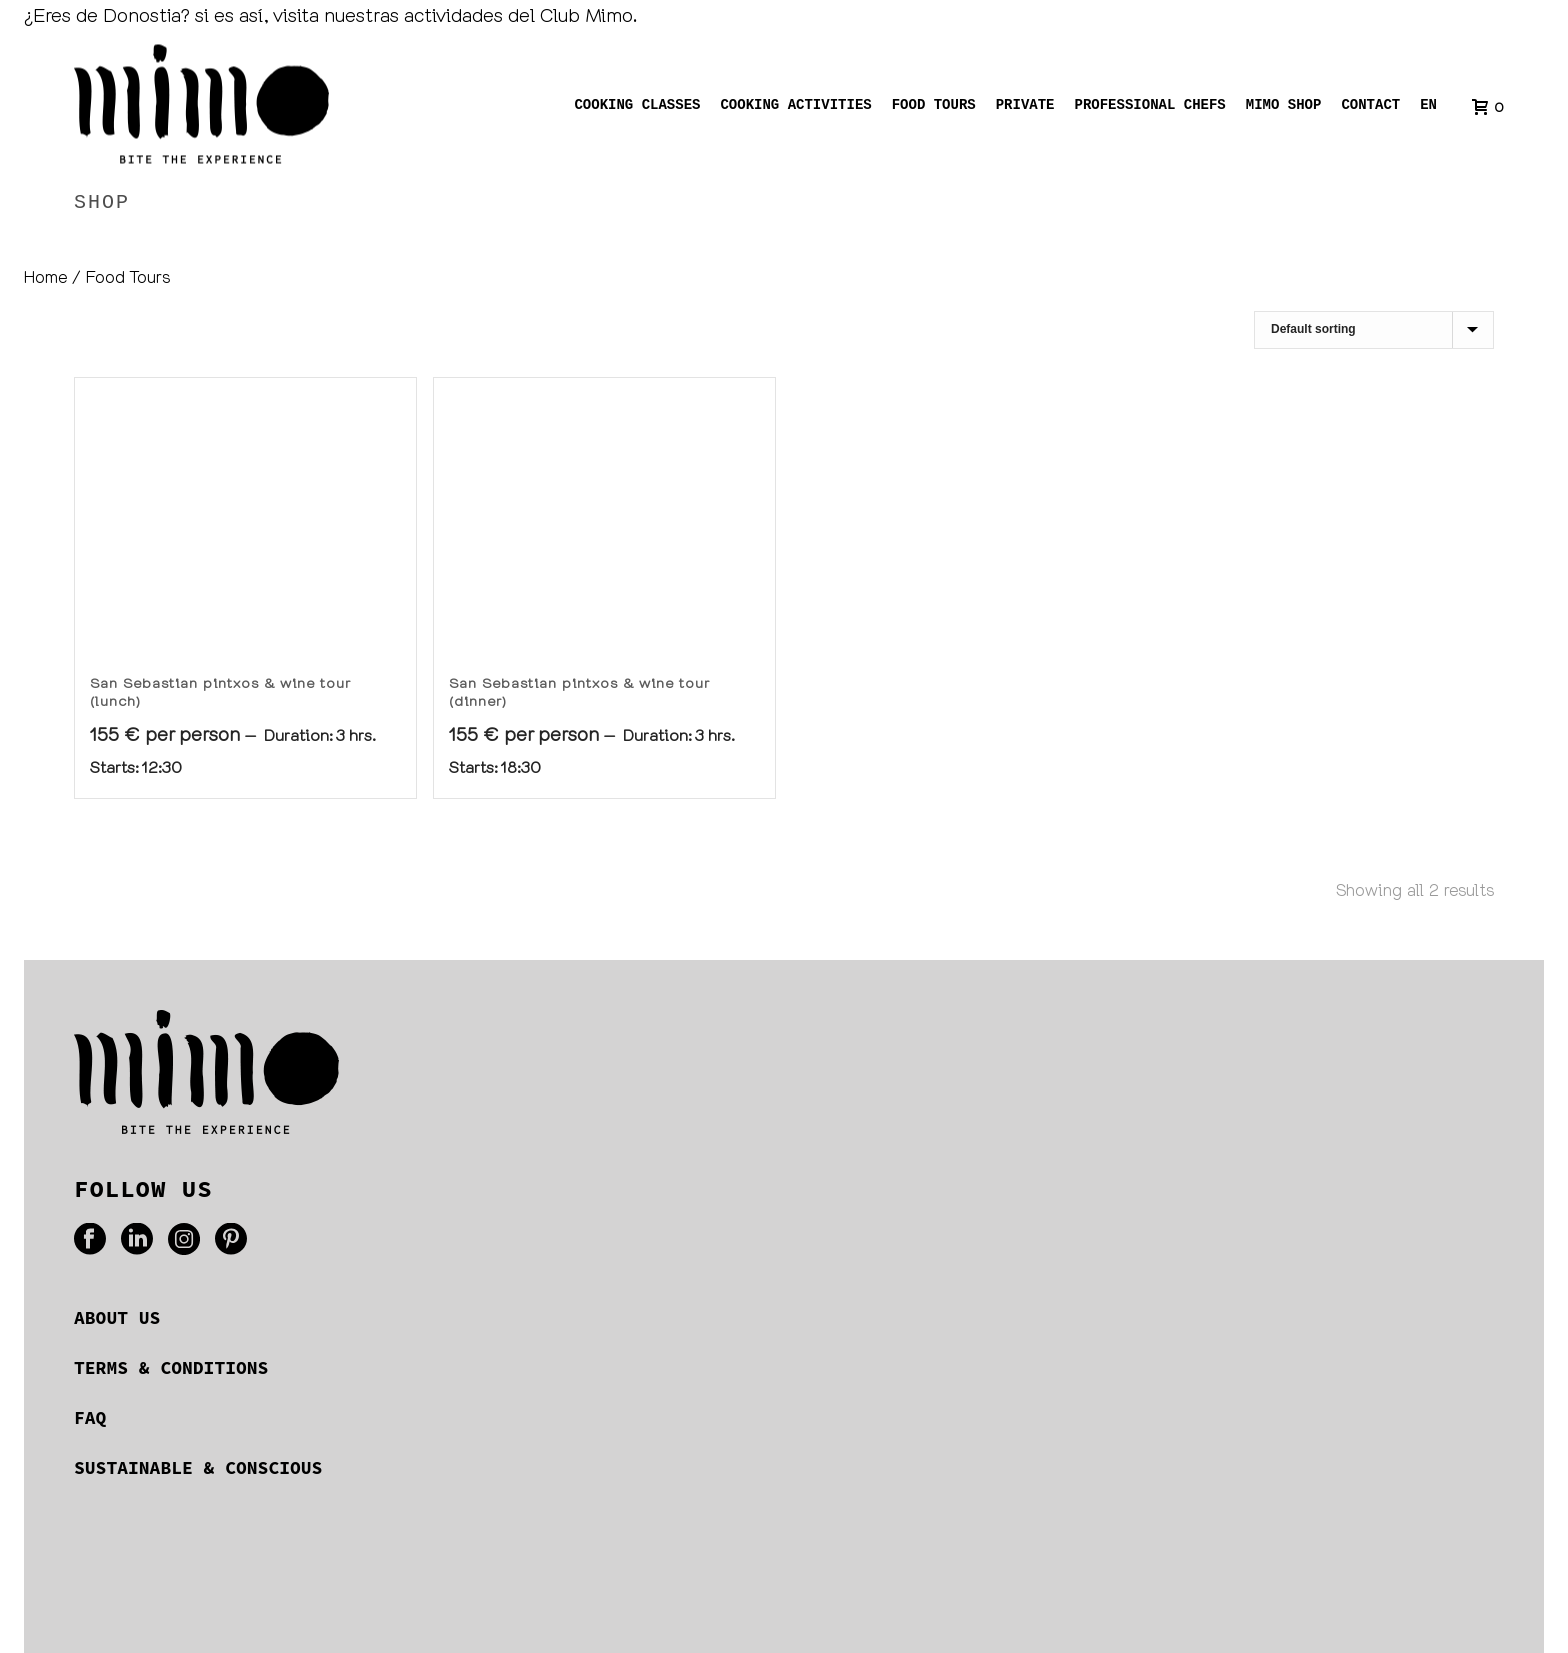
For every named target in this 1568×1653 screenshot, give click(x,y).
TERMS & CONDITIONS (171, 1367)
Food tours (934, 106)
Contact (1370, 106)
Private (1025, 106)
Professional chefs (1150, 106)
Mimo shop (1284, 106)
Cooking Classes (638, 106)
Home (1373, 245)
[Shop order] (1374, 330)
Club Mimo (586, 14)
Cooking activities (796, 106)
